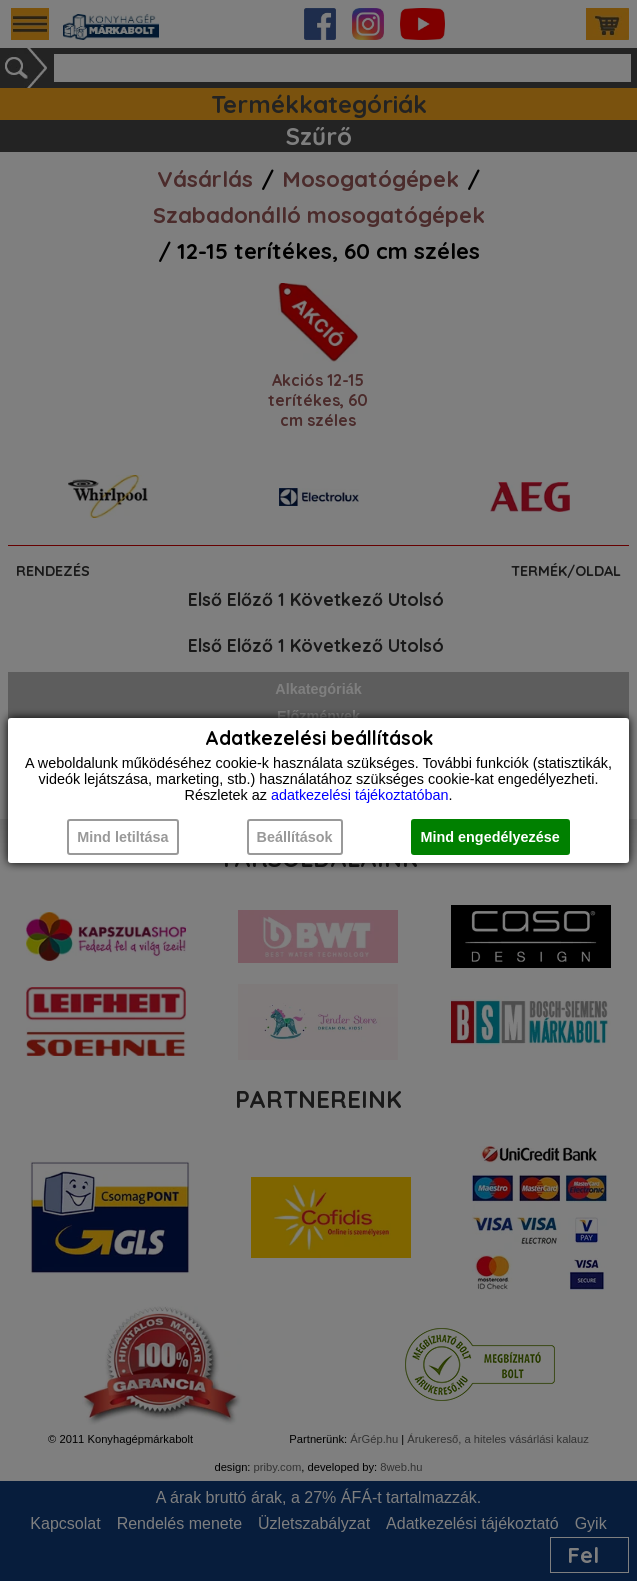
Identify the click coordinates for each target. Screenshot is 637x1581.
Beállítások (295, 837)
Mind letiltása (122, 837)
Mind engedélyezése (490, 837)
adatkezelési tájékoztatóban (360, 795)
